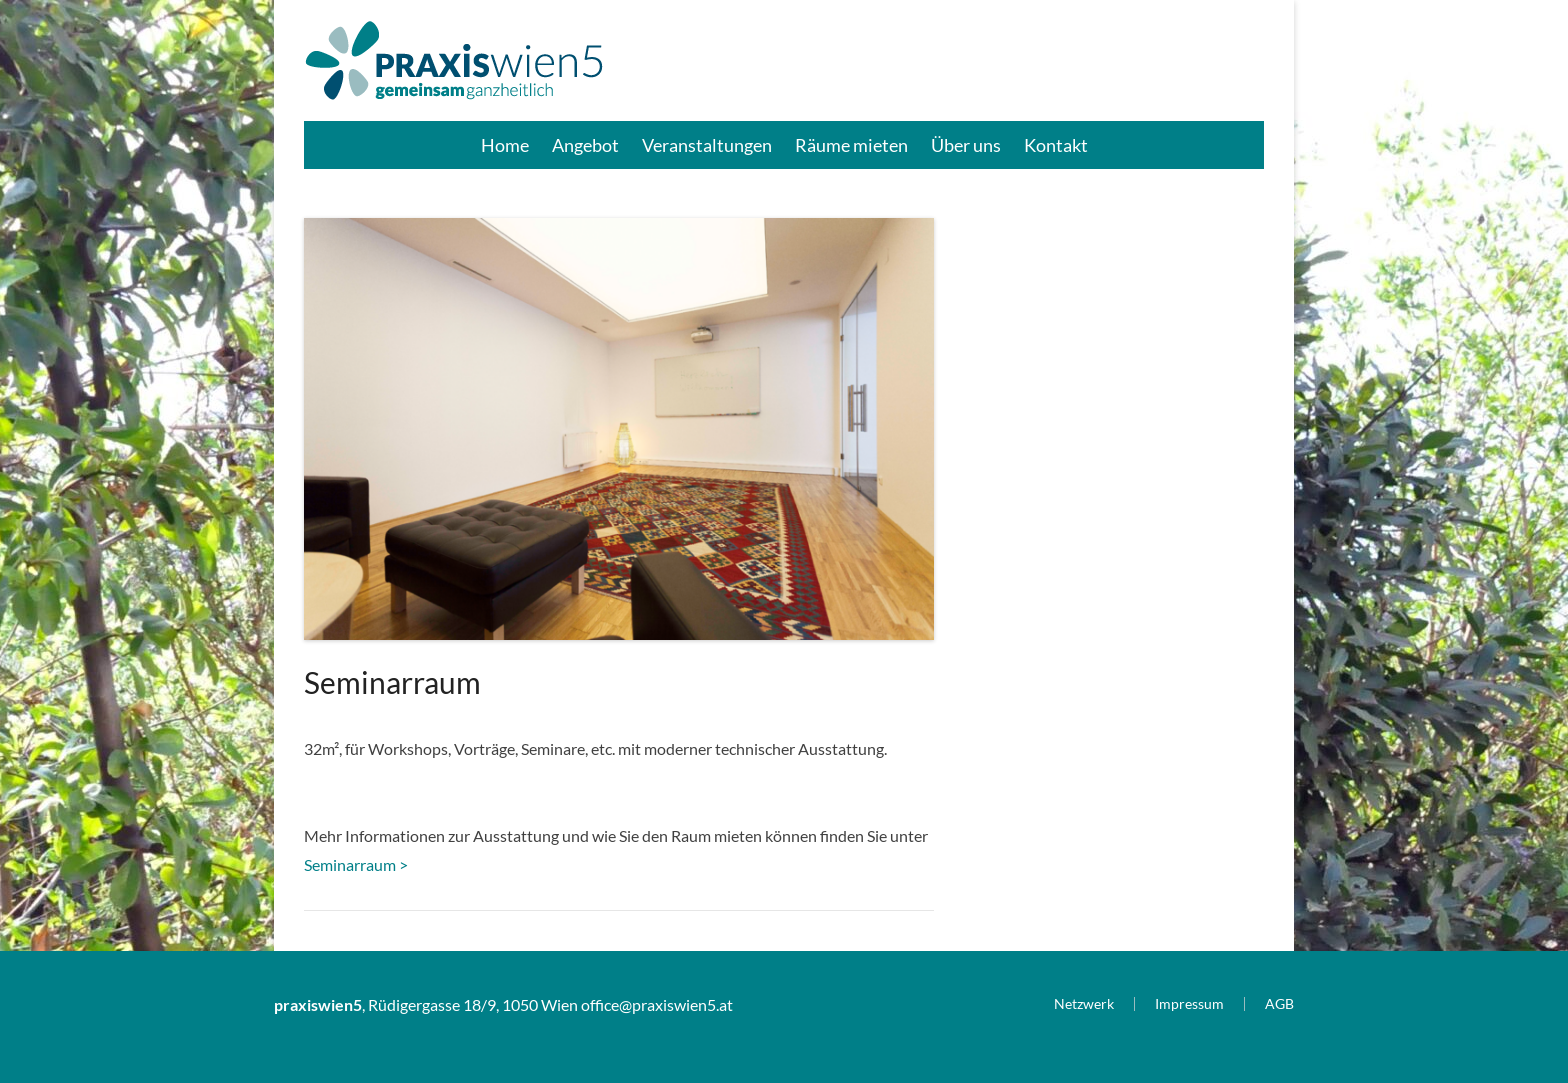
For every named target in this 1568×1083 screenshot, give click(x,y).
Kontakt (1056, 145)
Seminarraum (392, 682)
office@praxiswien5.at (657, 1004)
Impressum (1189, 1003)
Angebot (585, 145)
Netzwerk (1084, 1003)
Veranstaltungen (707, 145)
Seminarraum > (356, 864)
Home (505, 145)
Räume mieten (851, 145)
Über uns (966, 145)
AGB (1279, 1003)
